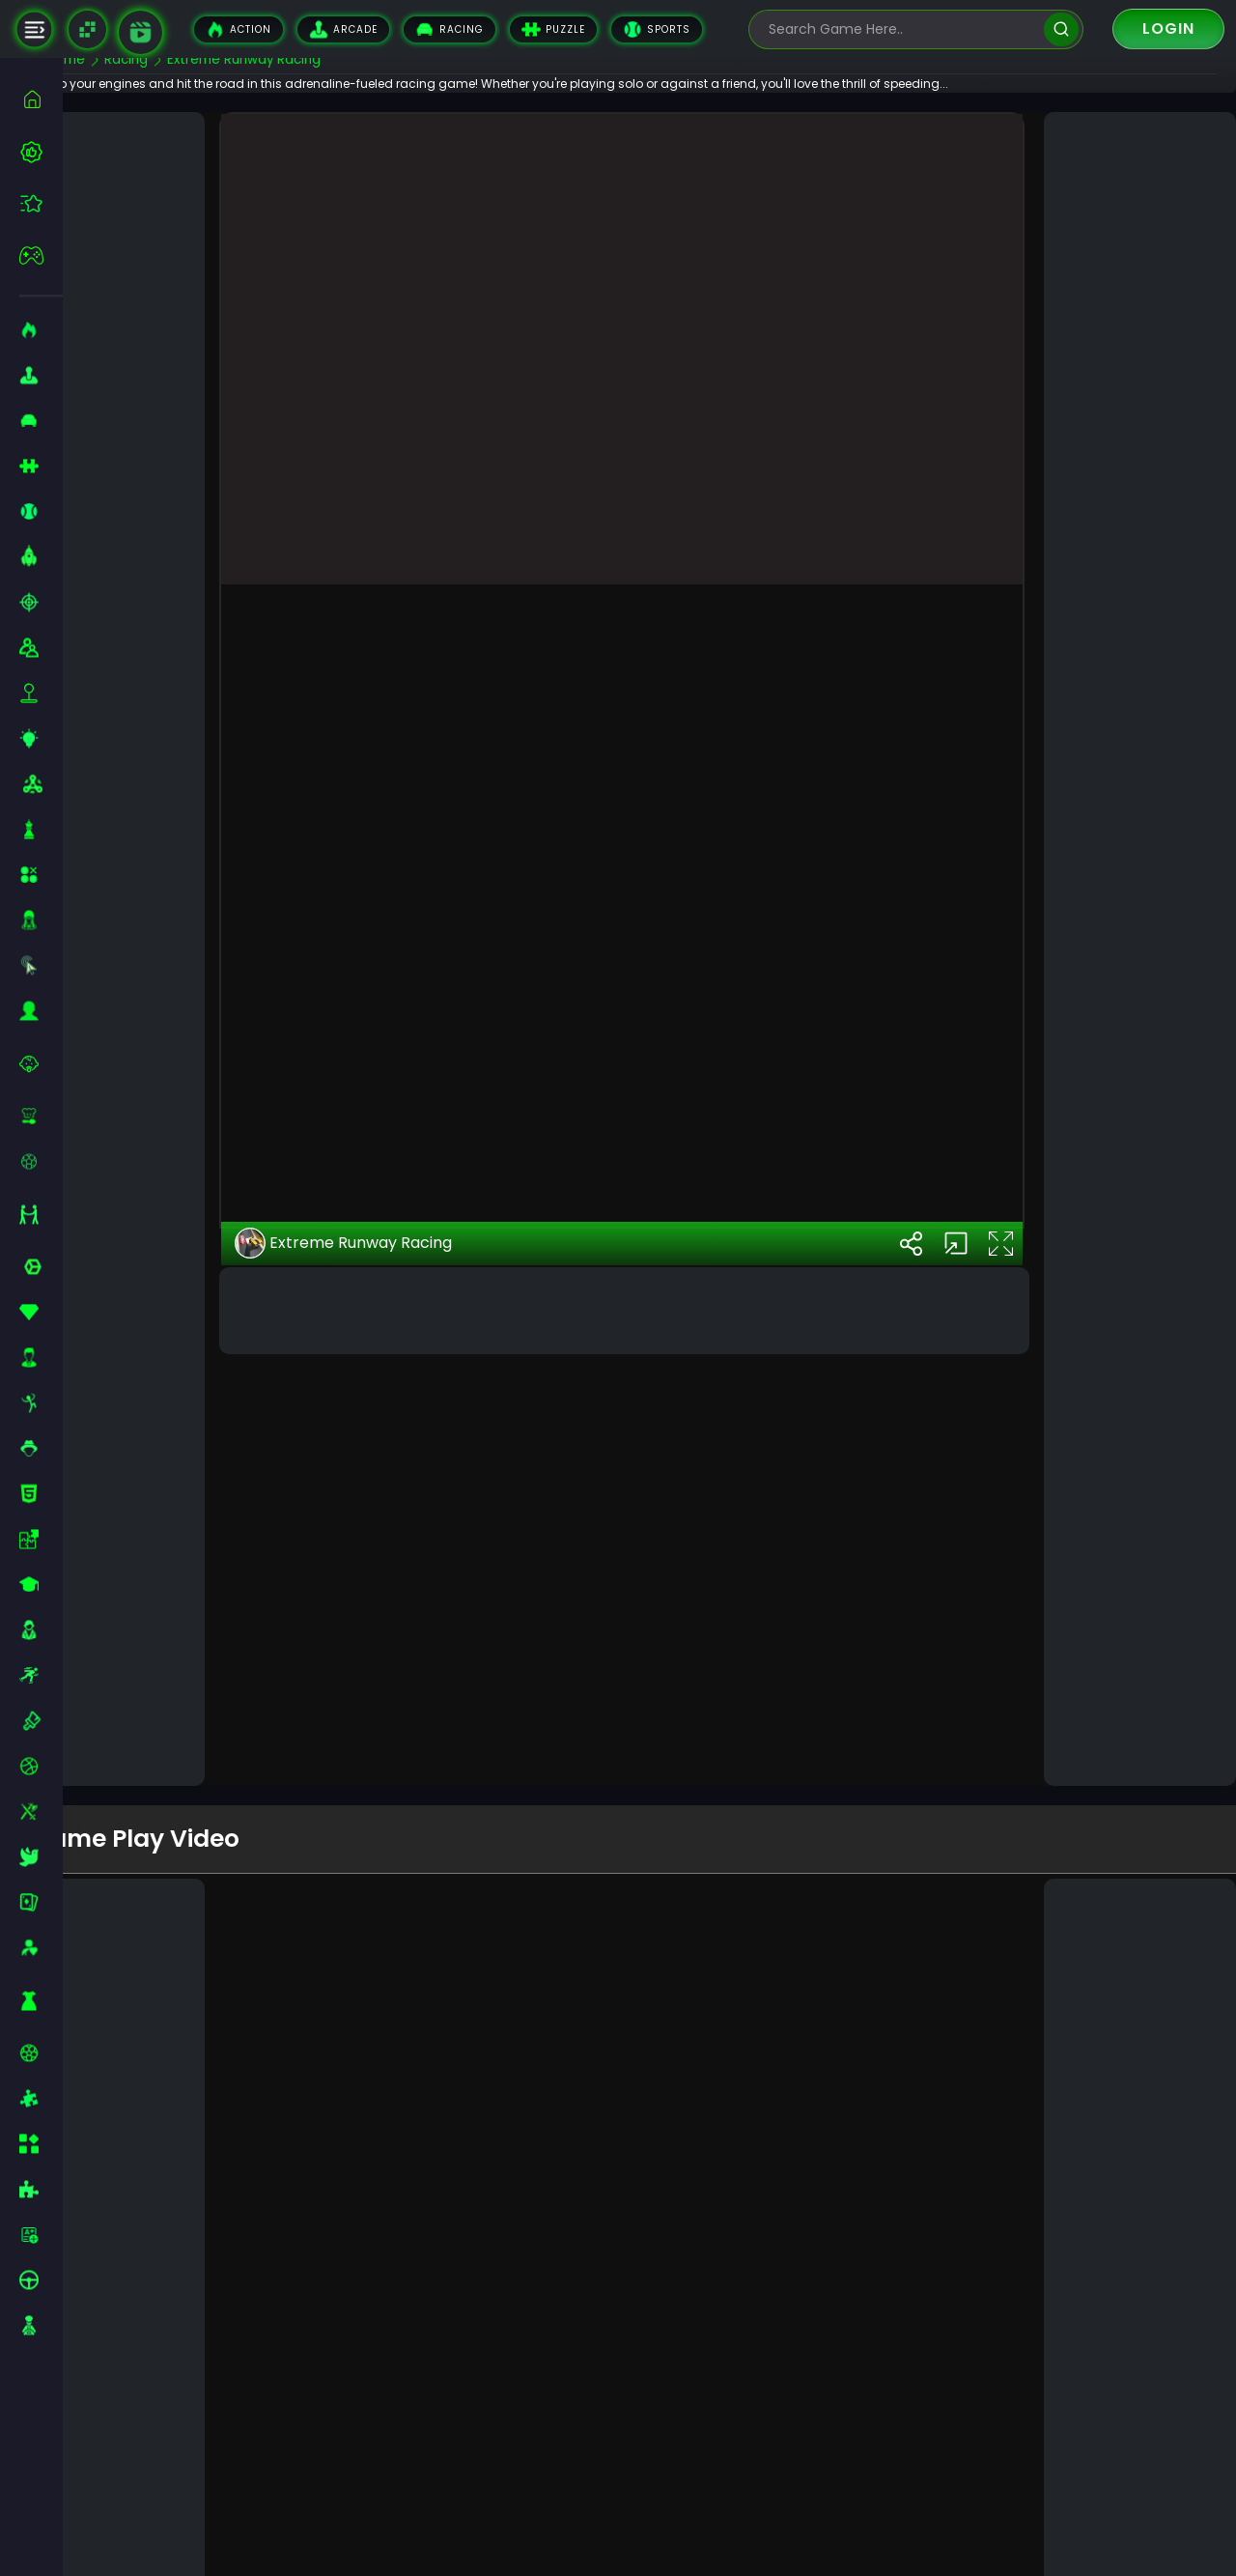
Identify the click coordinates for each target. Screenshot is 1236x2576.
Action (238, 29)
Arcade (343, 29)
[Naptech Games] (87, 29)
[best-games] (41, 152)
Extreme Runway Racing (388, 1630)
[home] (41, 99)
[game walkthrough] (140, 32)
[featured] (41, 203)
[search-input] (902, 29)
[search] (1061, 29)
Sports (656, 29)
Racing (449, 29)
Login (1168, 28)
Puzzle (553, 29)
